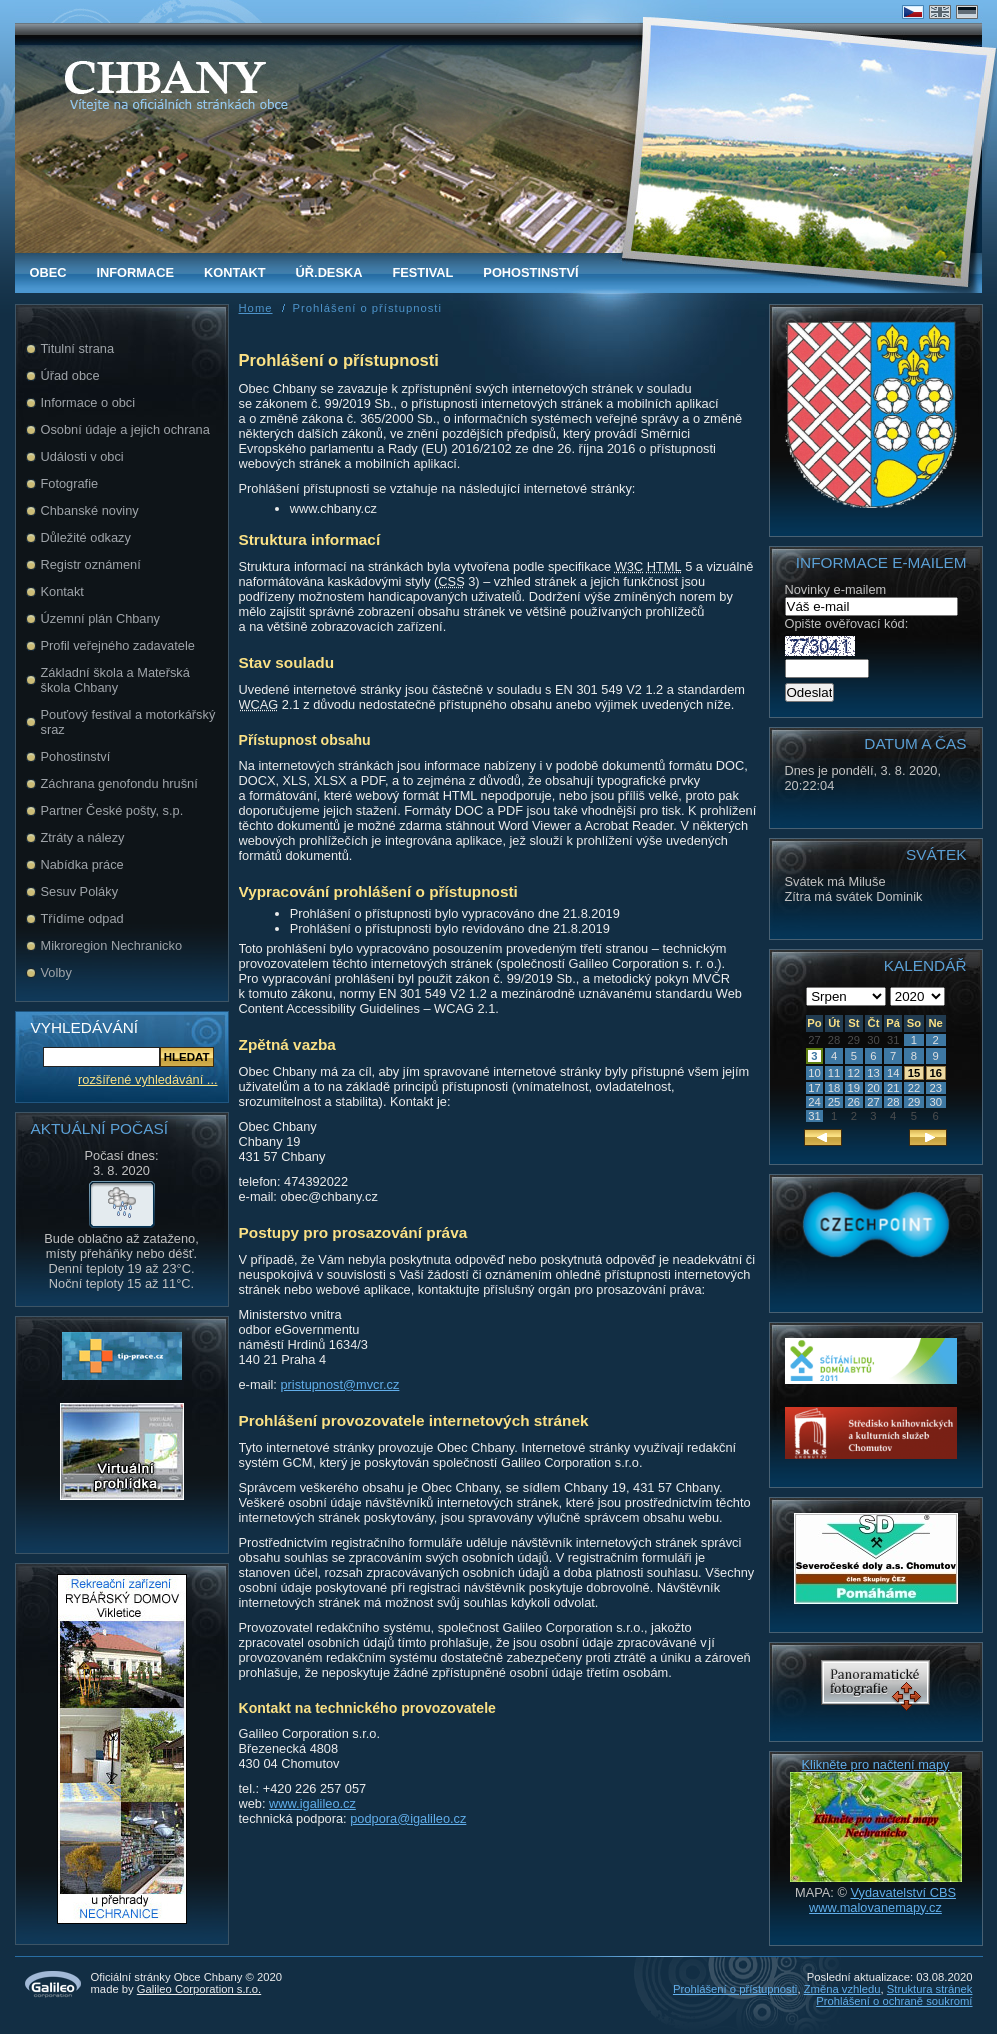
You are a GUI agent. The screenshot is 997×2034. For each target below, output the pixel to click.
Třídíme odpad (82, 918)
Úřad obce (70, 375)
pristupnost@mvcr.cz (339, 1384)
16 (935, 1073)
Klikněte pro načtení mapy (876, 1764)
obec (48, 272)
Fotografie (70, 483)
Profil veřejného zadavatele (118, 645)
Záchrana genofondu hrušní (119, 783)
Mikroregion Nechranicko (112, 945)
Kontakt (235, 272)
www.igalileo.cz (312, 1803)
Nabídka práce (82, 864)
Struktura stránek (930, 1989)
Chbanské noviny (90, 510)
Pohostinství (530, 272)
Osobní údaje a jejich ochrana (125, 429)
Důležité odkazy (86, 537)
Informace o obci (88, 402)
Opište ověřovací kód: (847, 635)
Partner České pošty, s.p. (112, 810)
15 (914, 1073)
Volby (56, 972)
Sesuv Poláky (80, 891)
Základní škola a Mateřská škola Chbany (115, 680)
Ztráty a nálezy (83, 837)
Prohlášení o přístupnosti (735, 1989)
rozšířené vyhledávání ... (147, 1079)
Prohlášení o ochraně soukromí (894, 2001)
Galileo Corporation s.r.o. (199, 1989)
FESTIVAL (422, 272)
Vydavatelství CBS (903, 1892)
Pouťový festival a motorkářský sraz (128, 722)
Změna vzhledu (842, 1989)
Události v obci (82, 456)
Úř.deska (329, 272)
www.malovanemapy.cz (875, 1907)
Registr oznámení (91, 564)
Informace (135, 272)
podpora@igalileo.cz (408, 1818)
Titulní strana (78, 348)
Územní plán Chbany (101, 618)
